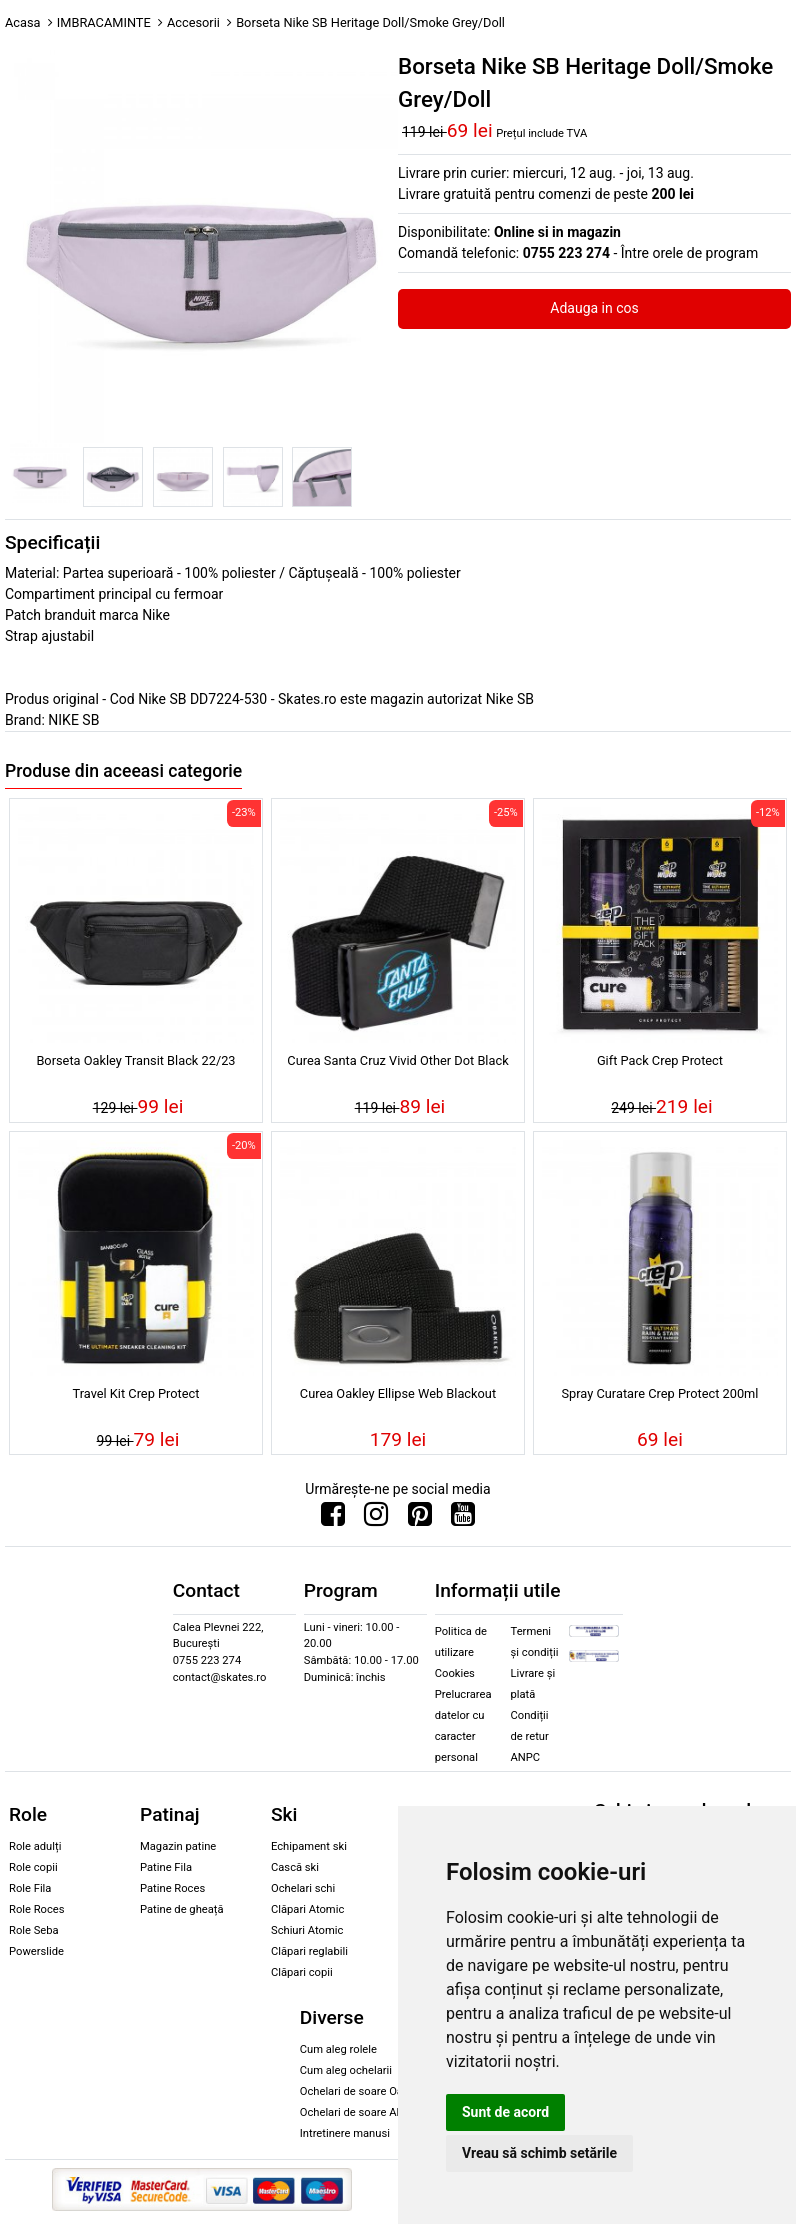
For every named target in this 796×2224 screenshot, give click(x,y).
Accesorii (193, 22)
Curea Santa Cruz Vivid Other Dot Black (397, 1060)
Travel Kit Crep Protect (136, 1393)
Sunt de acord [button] (505, 2112)
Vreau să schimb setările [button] (539, 2153)
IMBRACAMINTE (104, 22)
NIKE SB (73, 720)
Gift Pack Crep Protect (660, 1060)
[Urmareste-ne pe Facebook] (333, 1519)
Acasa (23, 22)
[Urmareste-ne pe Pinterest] (420, 1519)
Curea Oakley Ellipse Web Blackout (398, 1393)
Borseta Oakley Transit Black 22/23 (135, 1060)
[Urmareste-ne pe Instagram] (376, 1519)
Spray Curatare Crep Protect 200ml (659, 1393)
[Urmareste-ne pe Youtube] (463, 1519)
